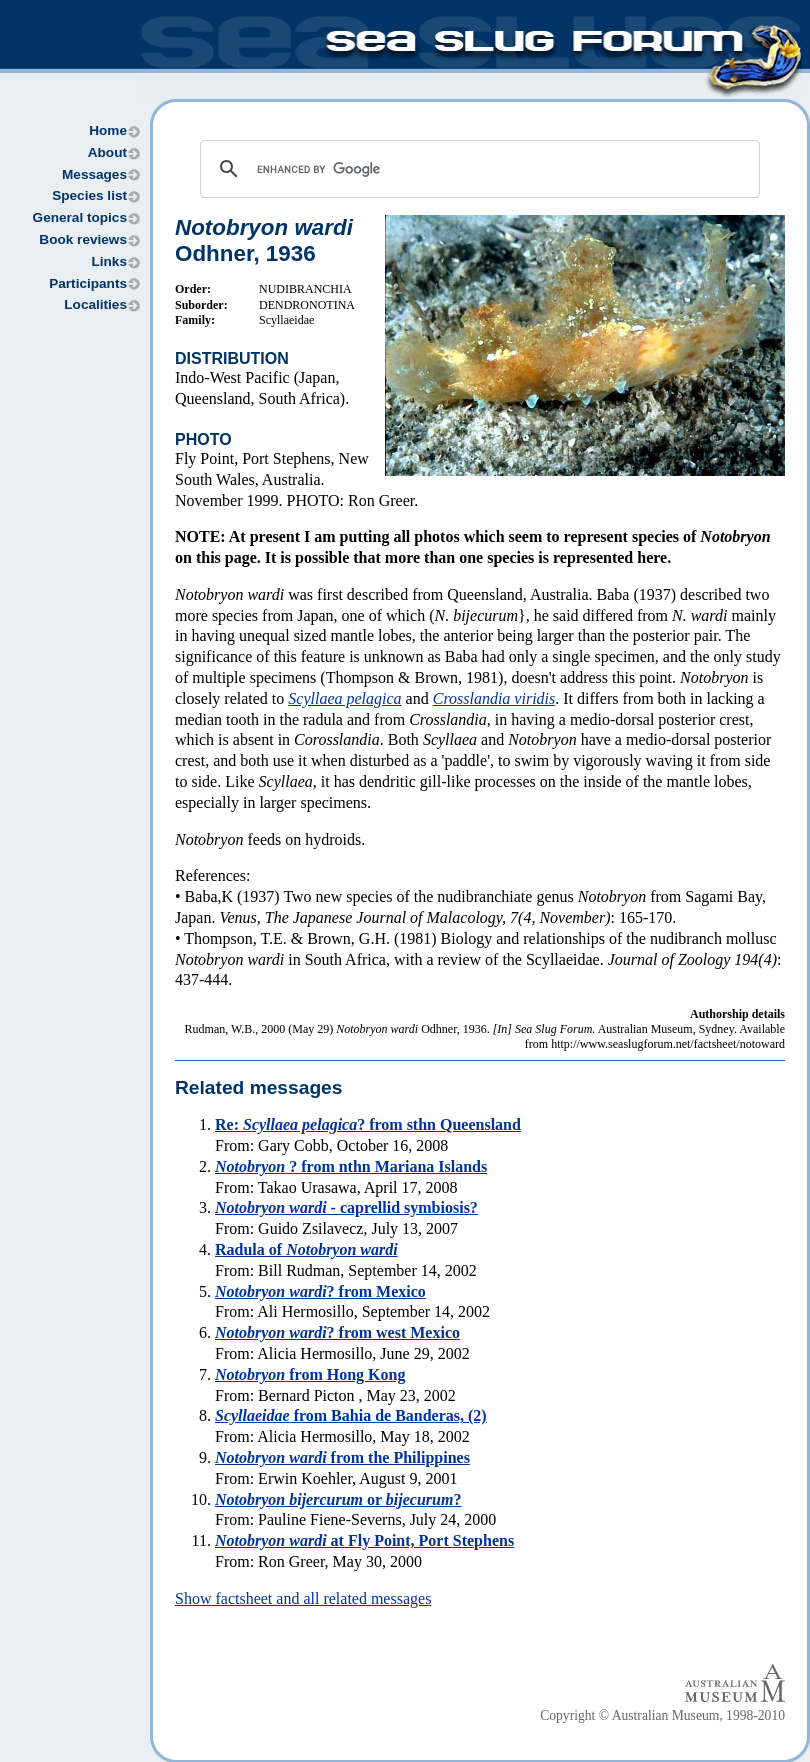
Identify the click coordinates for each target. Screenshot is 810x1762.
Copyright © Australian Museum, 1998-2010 (662, 1715)
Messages (94, 174)
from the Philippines (342, 1457)
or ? (338, 1499)
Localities (95, 304)
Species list (89, 195)
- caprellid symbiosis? (346, 1207)
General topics (80, 217)
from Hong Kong (310, 1374)
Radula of (306, 1249)
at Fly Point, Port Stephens (364, 1540)
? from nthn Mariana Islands (351, 1166)
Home (108, 130)
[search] (477, 169)
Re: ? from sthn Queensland (368, 1124)
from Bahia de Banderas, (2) (351, 1415)
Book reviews (83, 239)
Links (109, 261)
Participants (88, 283)
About (107, 152)
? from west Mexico (337, 1332)
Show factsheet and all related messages (303, 1598)
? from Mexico (320, 1291)
